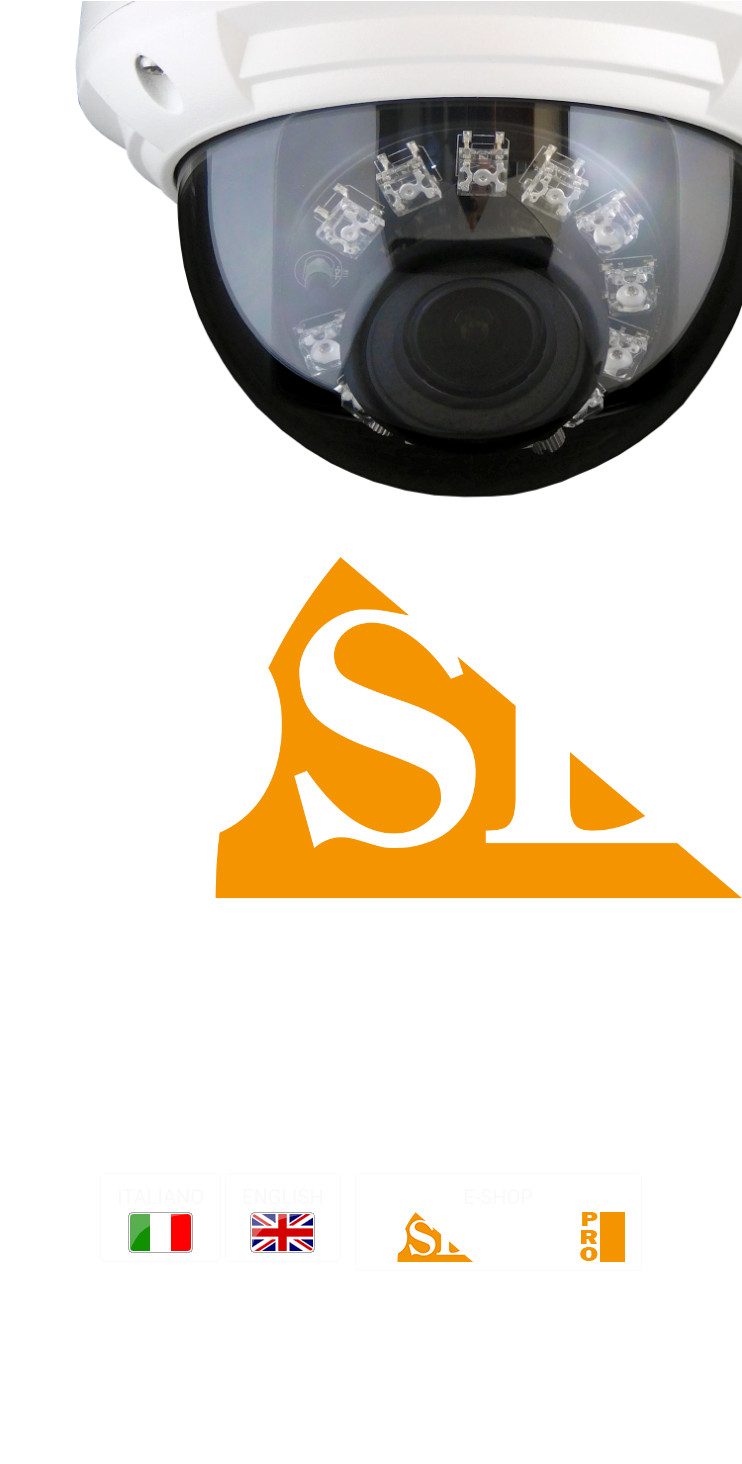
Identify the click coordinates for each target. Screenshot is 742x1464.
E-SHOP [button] (498, 1223)
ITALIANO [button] (160, 1219)
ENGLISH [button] (283, 1219)
